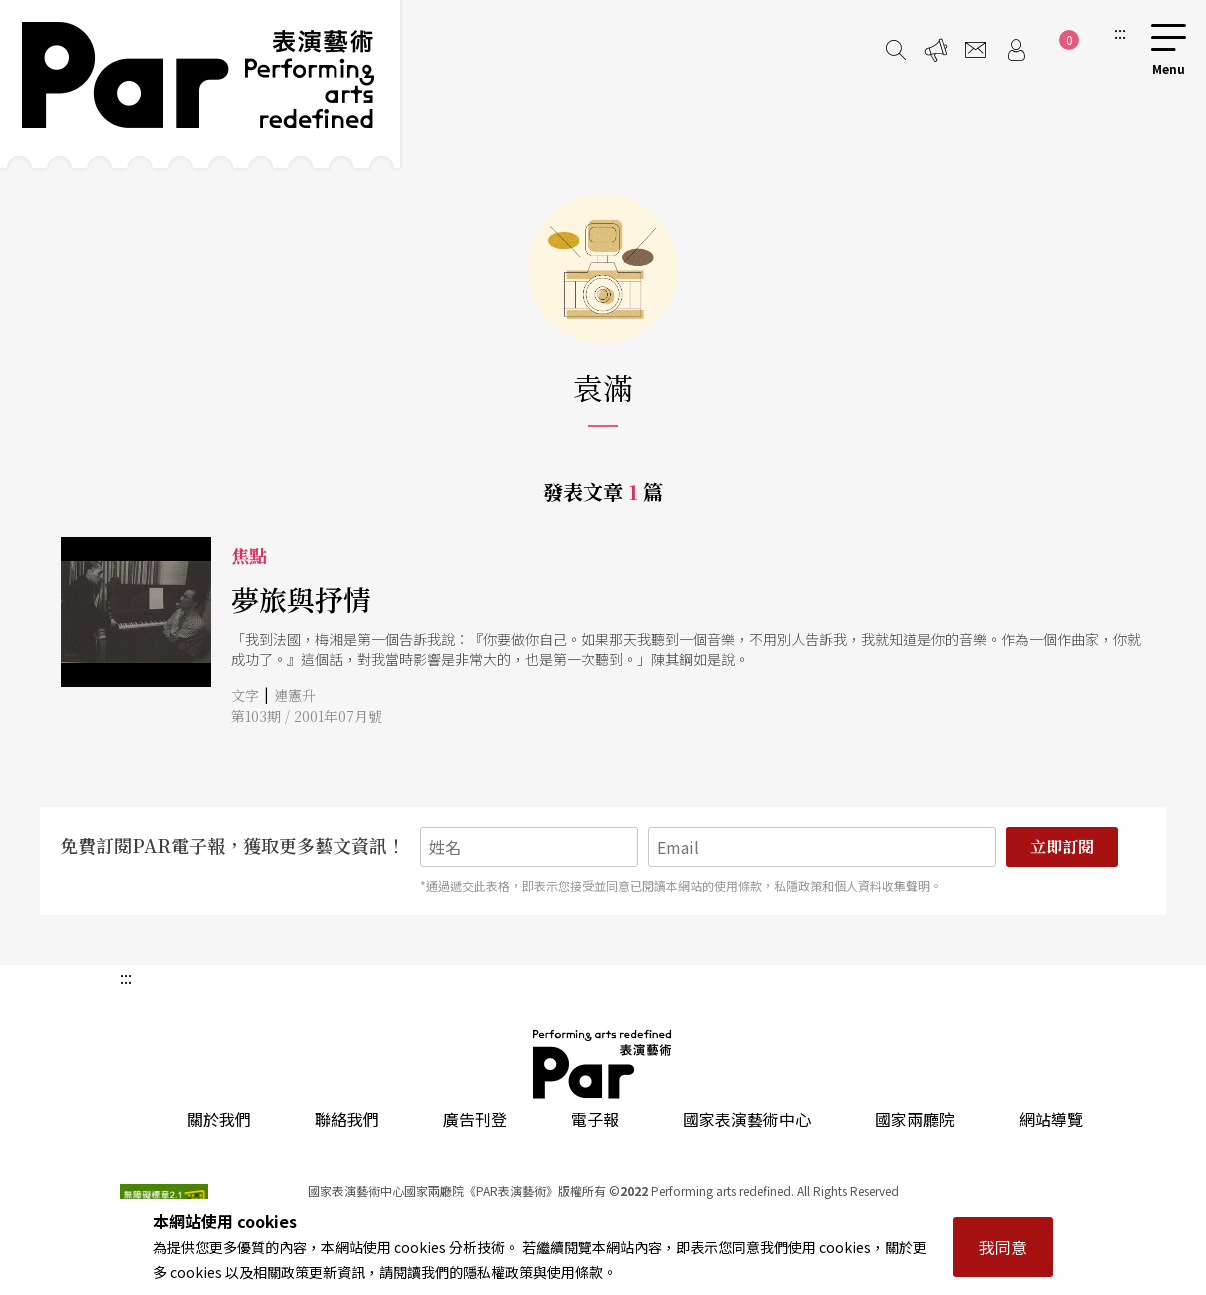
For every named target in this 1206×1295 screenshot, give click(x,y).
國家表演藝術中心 (747, 1119)
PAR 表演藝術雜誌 (603, 1064)
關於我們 (219, 1119)
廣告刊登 (475, 1119)
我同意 (1003, 1247)
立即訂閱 (1062, 846)
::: (1120, 32)
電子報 (595, 1119)
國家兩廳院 (915, 1119)
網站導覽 (1051, 1119)
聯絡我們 (347, 1119)
